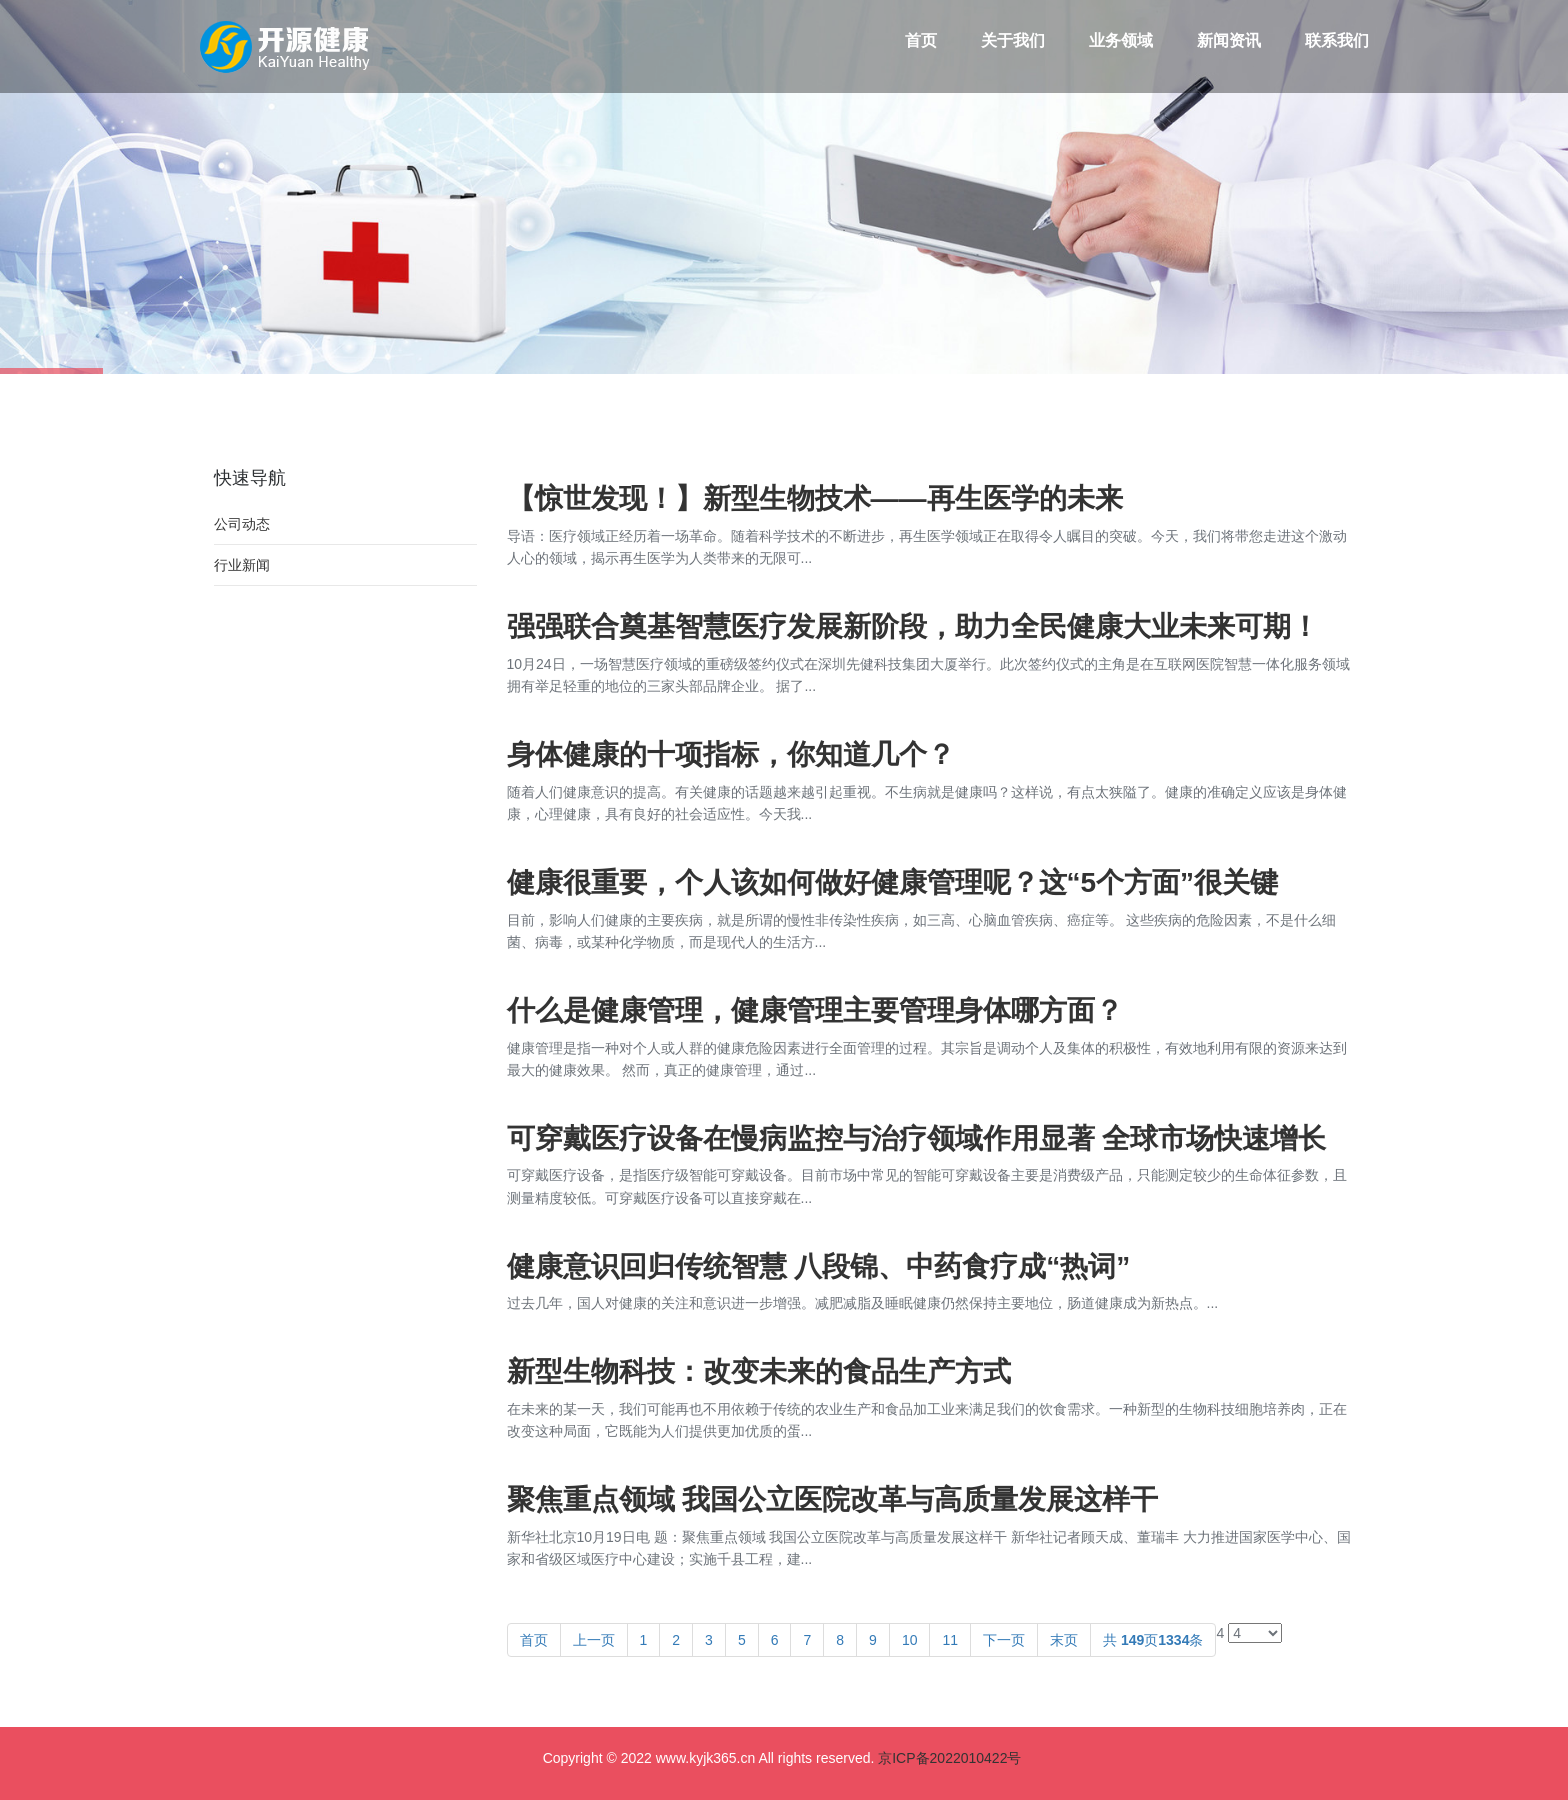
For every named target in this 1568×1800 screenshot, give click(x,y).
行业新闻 (242, 565)
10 (910, 1640)
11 (950, 1640)
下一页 (1004, 1640)
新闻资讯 (1229, 40)
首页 (921, 40)
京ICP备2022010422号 (949, 1758)
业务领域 (1121, 40)
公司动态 (242, 524)
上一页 (594, 1640)
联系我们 (1337, 40)
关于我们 (1013, 40)
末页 (1064, 1640)
